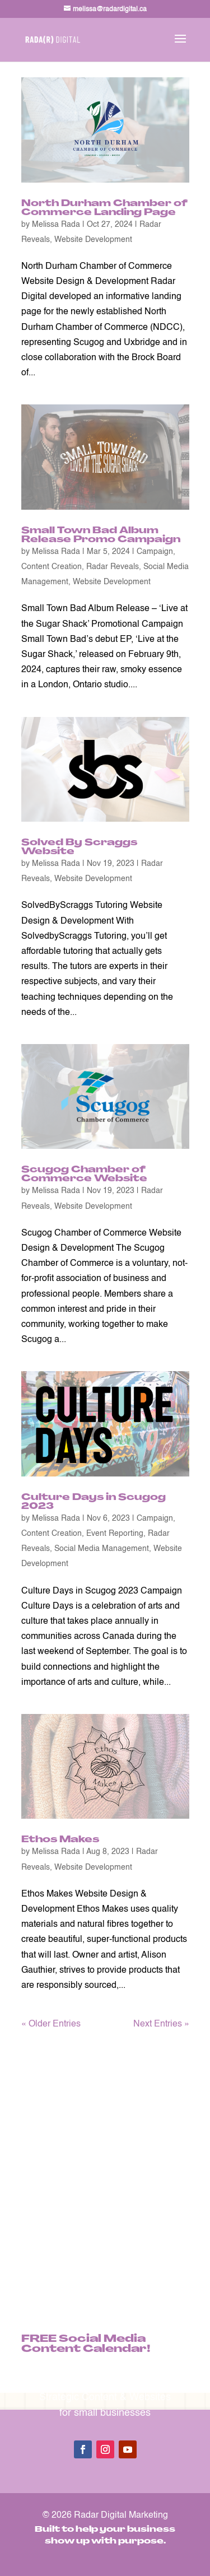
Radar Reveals (112, 567)
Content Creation (51, 567)
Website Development (93, 240)
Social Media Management (101, 1549)
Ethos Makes (60, 1840)
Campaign (155, 552)
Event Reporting (114, 1534)
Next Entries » (161, 2024)
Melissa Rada (56, 225)
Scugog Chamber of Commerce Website (84, 1175)
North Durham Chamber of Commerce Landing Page (104, 208)
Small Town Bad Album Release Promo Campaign (100, 535)
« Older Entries (51, 2024)
